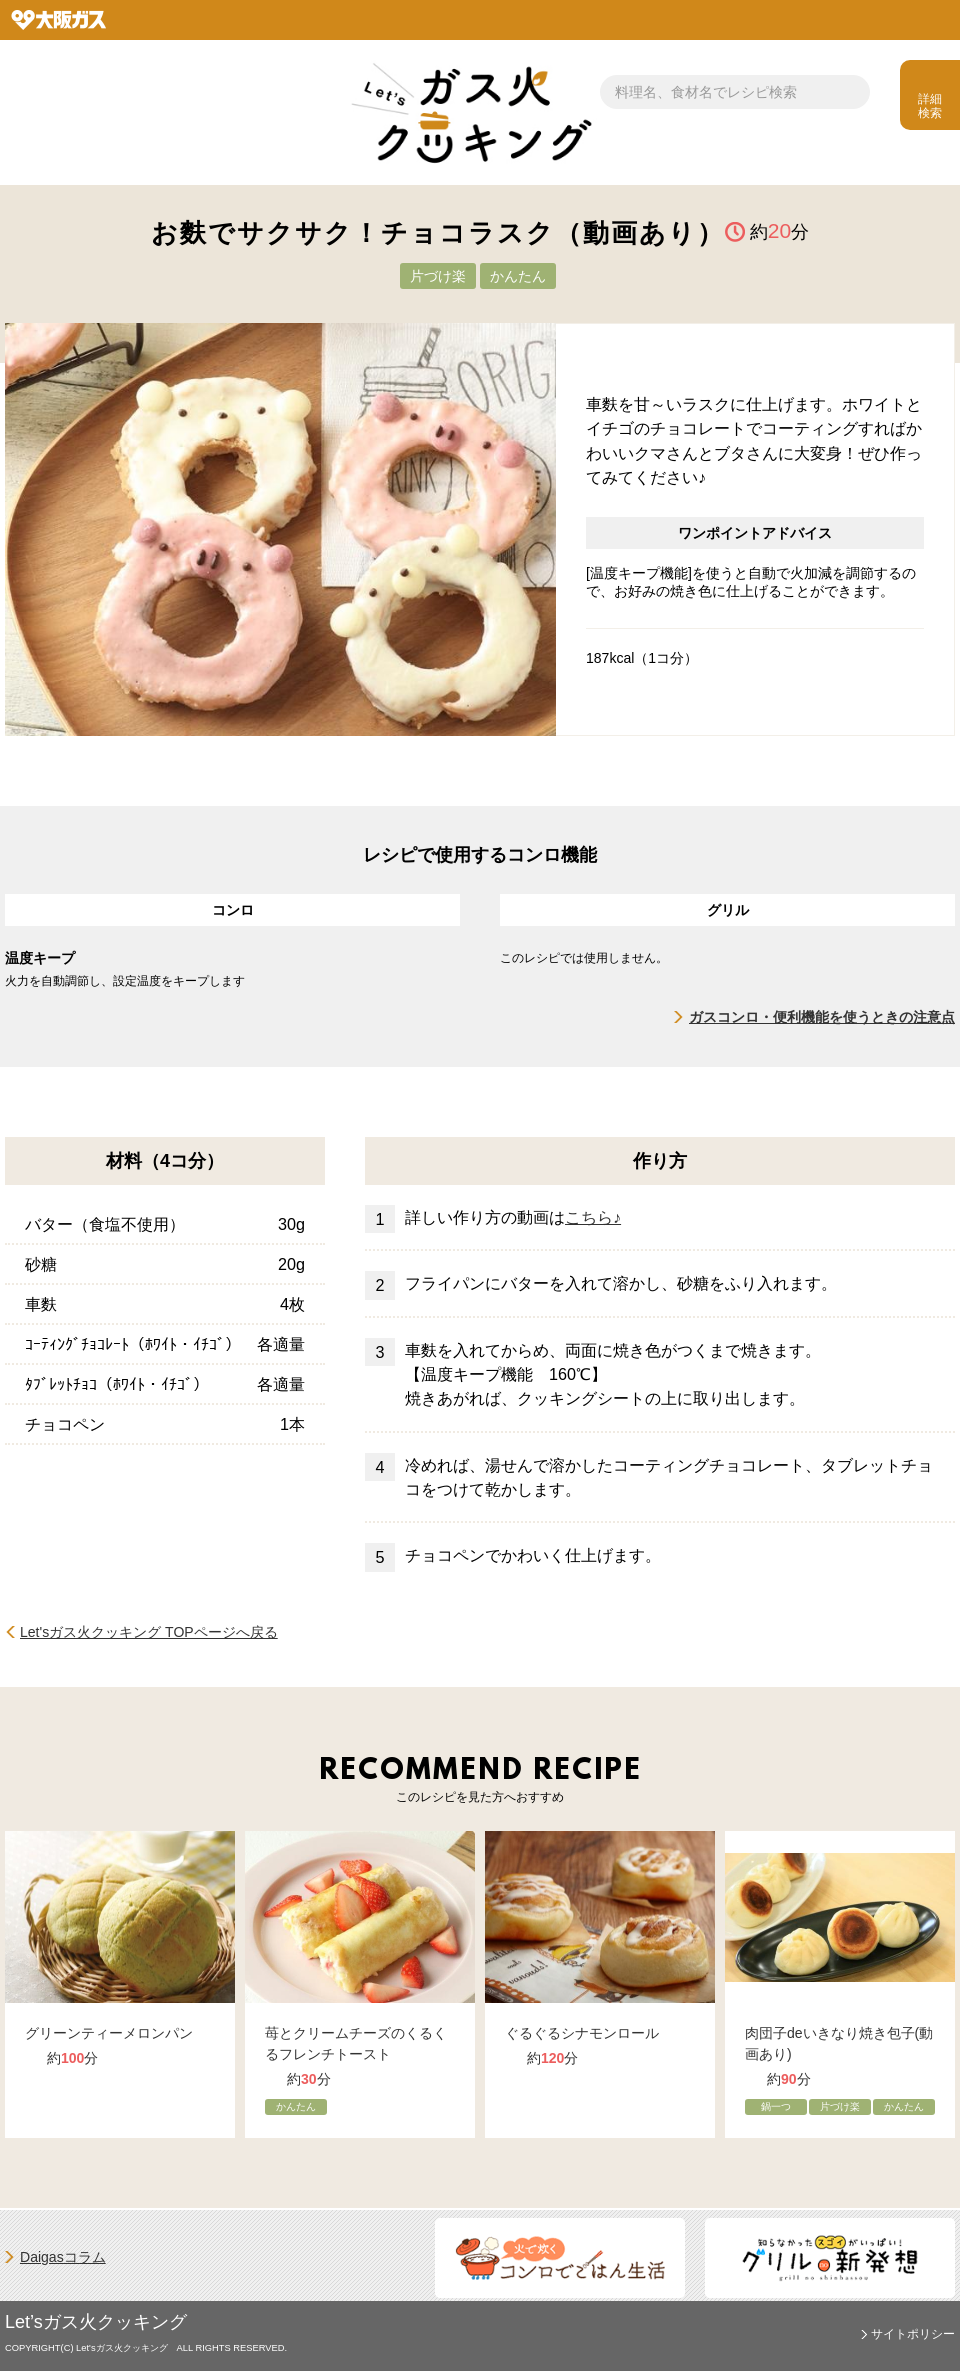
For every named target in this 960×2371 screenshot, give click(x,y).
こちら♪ (593, 1217)
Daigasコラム (63, 2257)
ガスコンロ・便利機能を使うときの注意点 (822, 1017)
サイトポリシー (913, 2334)
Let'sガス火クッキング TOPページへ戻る (149, 1632)
